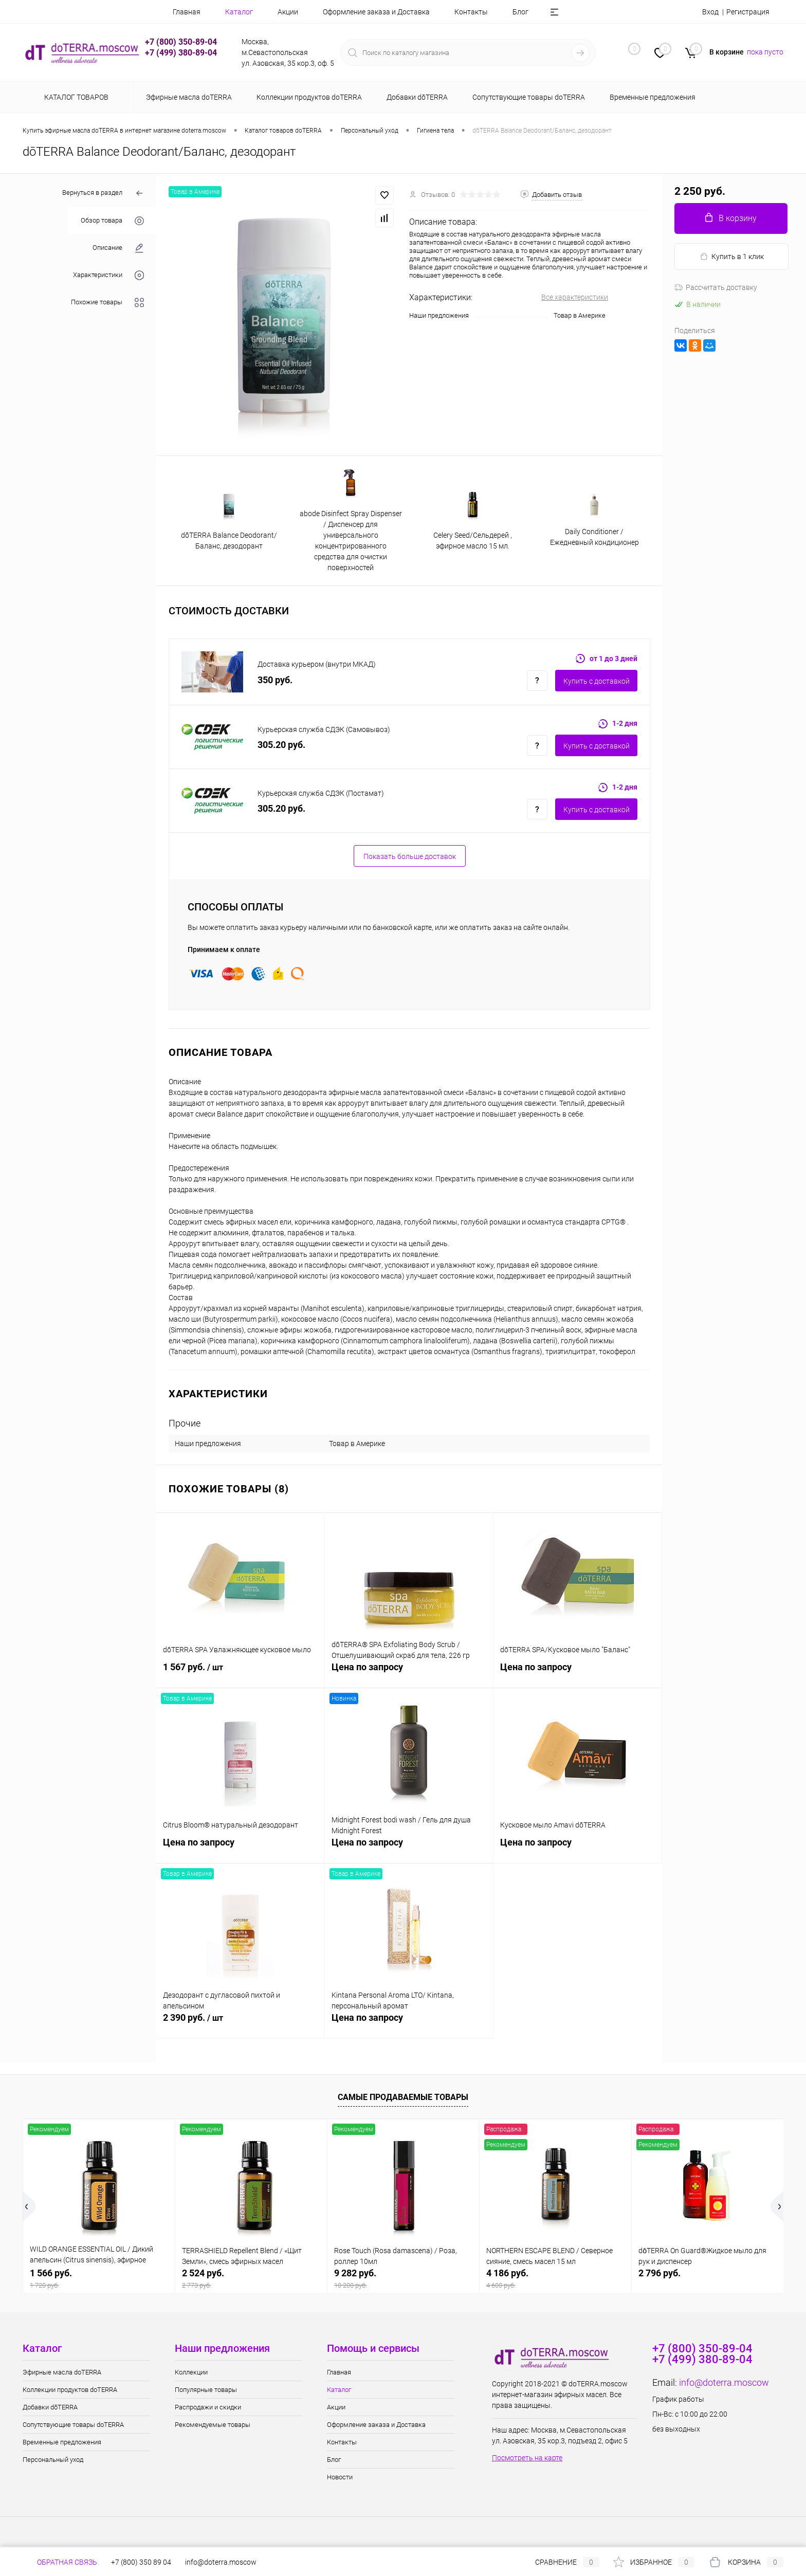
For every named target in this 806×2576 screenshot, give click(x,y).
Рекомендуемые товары (212, 2424)
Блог (520, 12)
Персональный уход (53, 2459)
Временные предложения (62, 2442)
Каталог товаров (75, 97)
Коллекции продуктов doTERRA (70, 2390)
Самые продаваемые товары (403, 2097)
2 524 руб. (251, 2279)
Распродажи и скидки (208, 2407)
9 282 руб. (403, 2279)
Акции (288, 12)
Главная (186, 12)
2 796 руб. (659, 2273)
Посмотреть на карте (527, 2458)
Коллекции (191, 2372)
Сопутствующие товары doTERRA (73, 2424)
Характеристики (108, 275)
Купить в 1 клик (732, 256)
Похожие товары (107, 302)
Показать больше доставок (409, 856)
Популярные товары (206, 2390)
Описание (118, 248)
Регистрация (748, 12)
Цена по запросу (409, 1672)
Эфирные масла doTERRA (62, 2372)
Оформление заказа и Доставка (376, 12)
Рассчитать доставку (715, 287)
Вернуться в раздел (103, 193)
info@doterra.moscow (724, 2382)
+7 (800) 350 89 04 (141, 2562)
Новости (340, 2477)
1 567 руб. (240, 1672)
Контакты (471, 12)
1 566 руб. (99, 2279)
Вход (710, 12)
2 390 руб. (240, 2023)
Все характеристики (574, 297)
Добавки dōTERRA (50, 2407)
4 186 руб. (555, 2279)
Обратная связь (60, 2562)
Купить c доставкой (596, 681)
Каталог (239, 12)
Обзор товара (112, 221)
